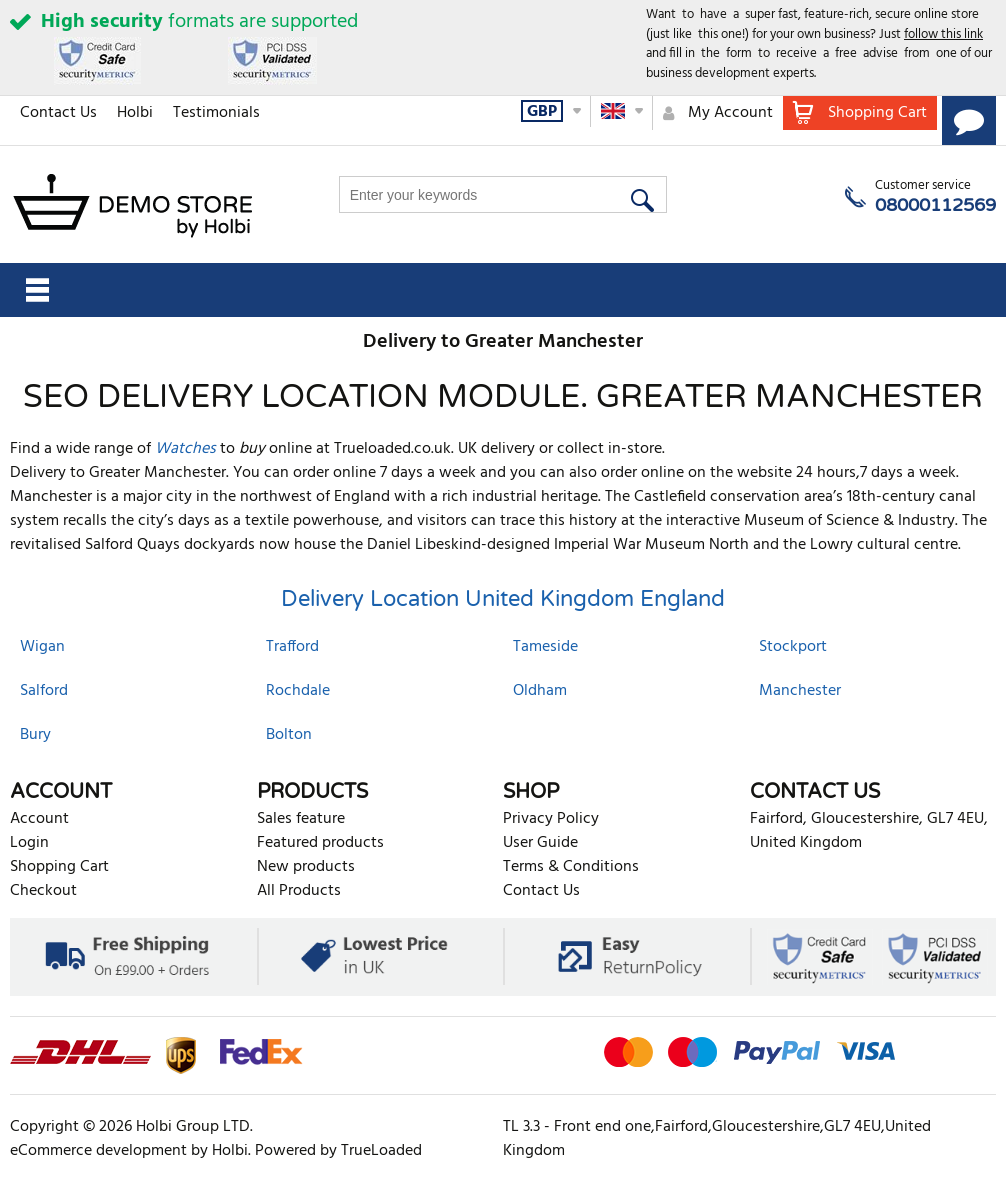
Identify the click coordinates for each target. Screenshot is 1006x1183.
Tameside (545, 647)
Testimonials (216, 113)
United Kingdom (549, 599)
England (682, 599)
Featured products (320, 843)
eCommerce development (98, 1151)
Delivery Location (370, 599)
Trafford (292, 647)
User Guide (540, 843)
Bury (35, 735)
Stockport (793, 647)
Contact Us (58, 113)
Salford (44, 691)
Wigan (42, 647)
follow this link (943, 34)
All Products (299, 891)
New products (306, 867)
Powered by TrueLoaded (338, 1151)
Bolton (289, 735)
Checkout (43, 891)
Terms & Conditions (571, 867)
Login (29, 843)
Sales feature (301, 819)
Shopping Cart (59, 867)
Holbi (135, 113)
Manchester (800, 691)
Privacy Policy (551, 819)
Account (39, 819)
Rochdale (298, 691)
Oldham (540, 691)
